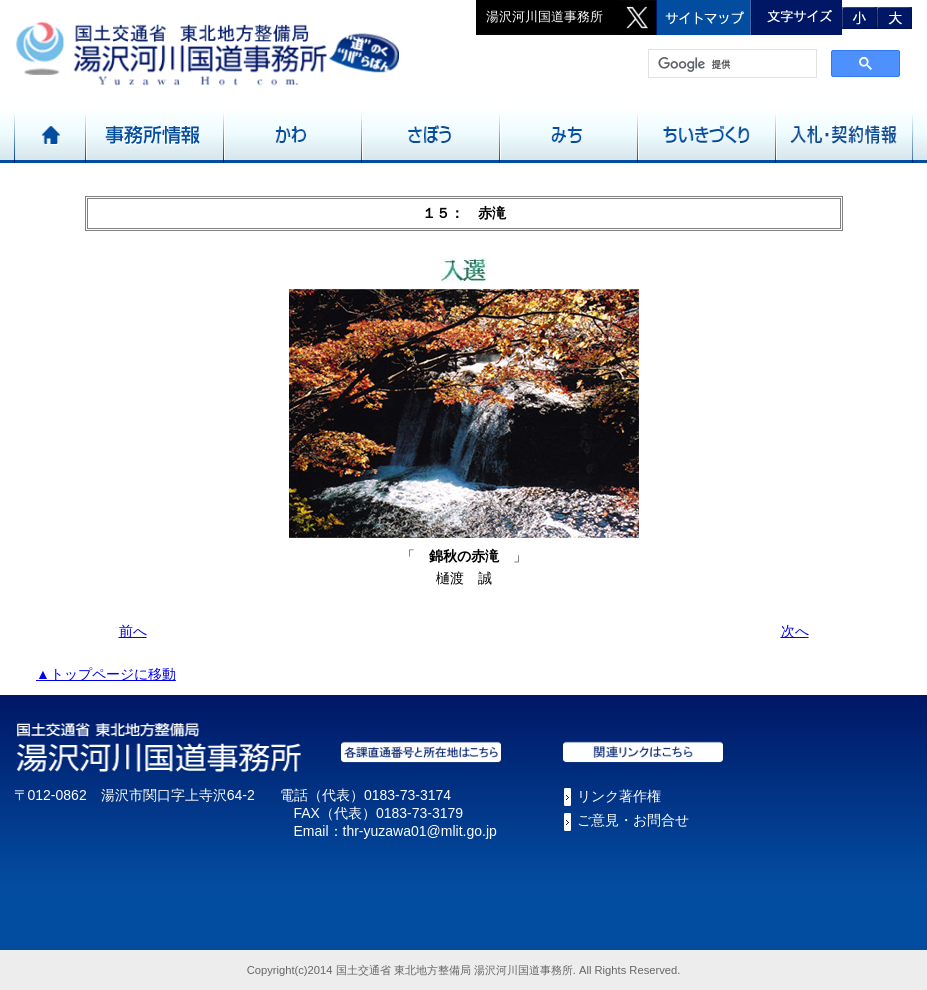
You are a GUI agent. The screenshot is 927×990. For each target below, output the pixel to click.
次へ (795, 631)
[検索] (730, 64)
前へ (133, 631)
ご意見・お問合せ (633, 820)
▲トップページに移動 (106, 674)
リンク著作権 (619, 796)
